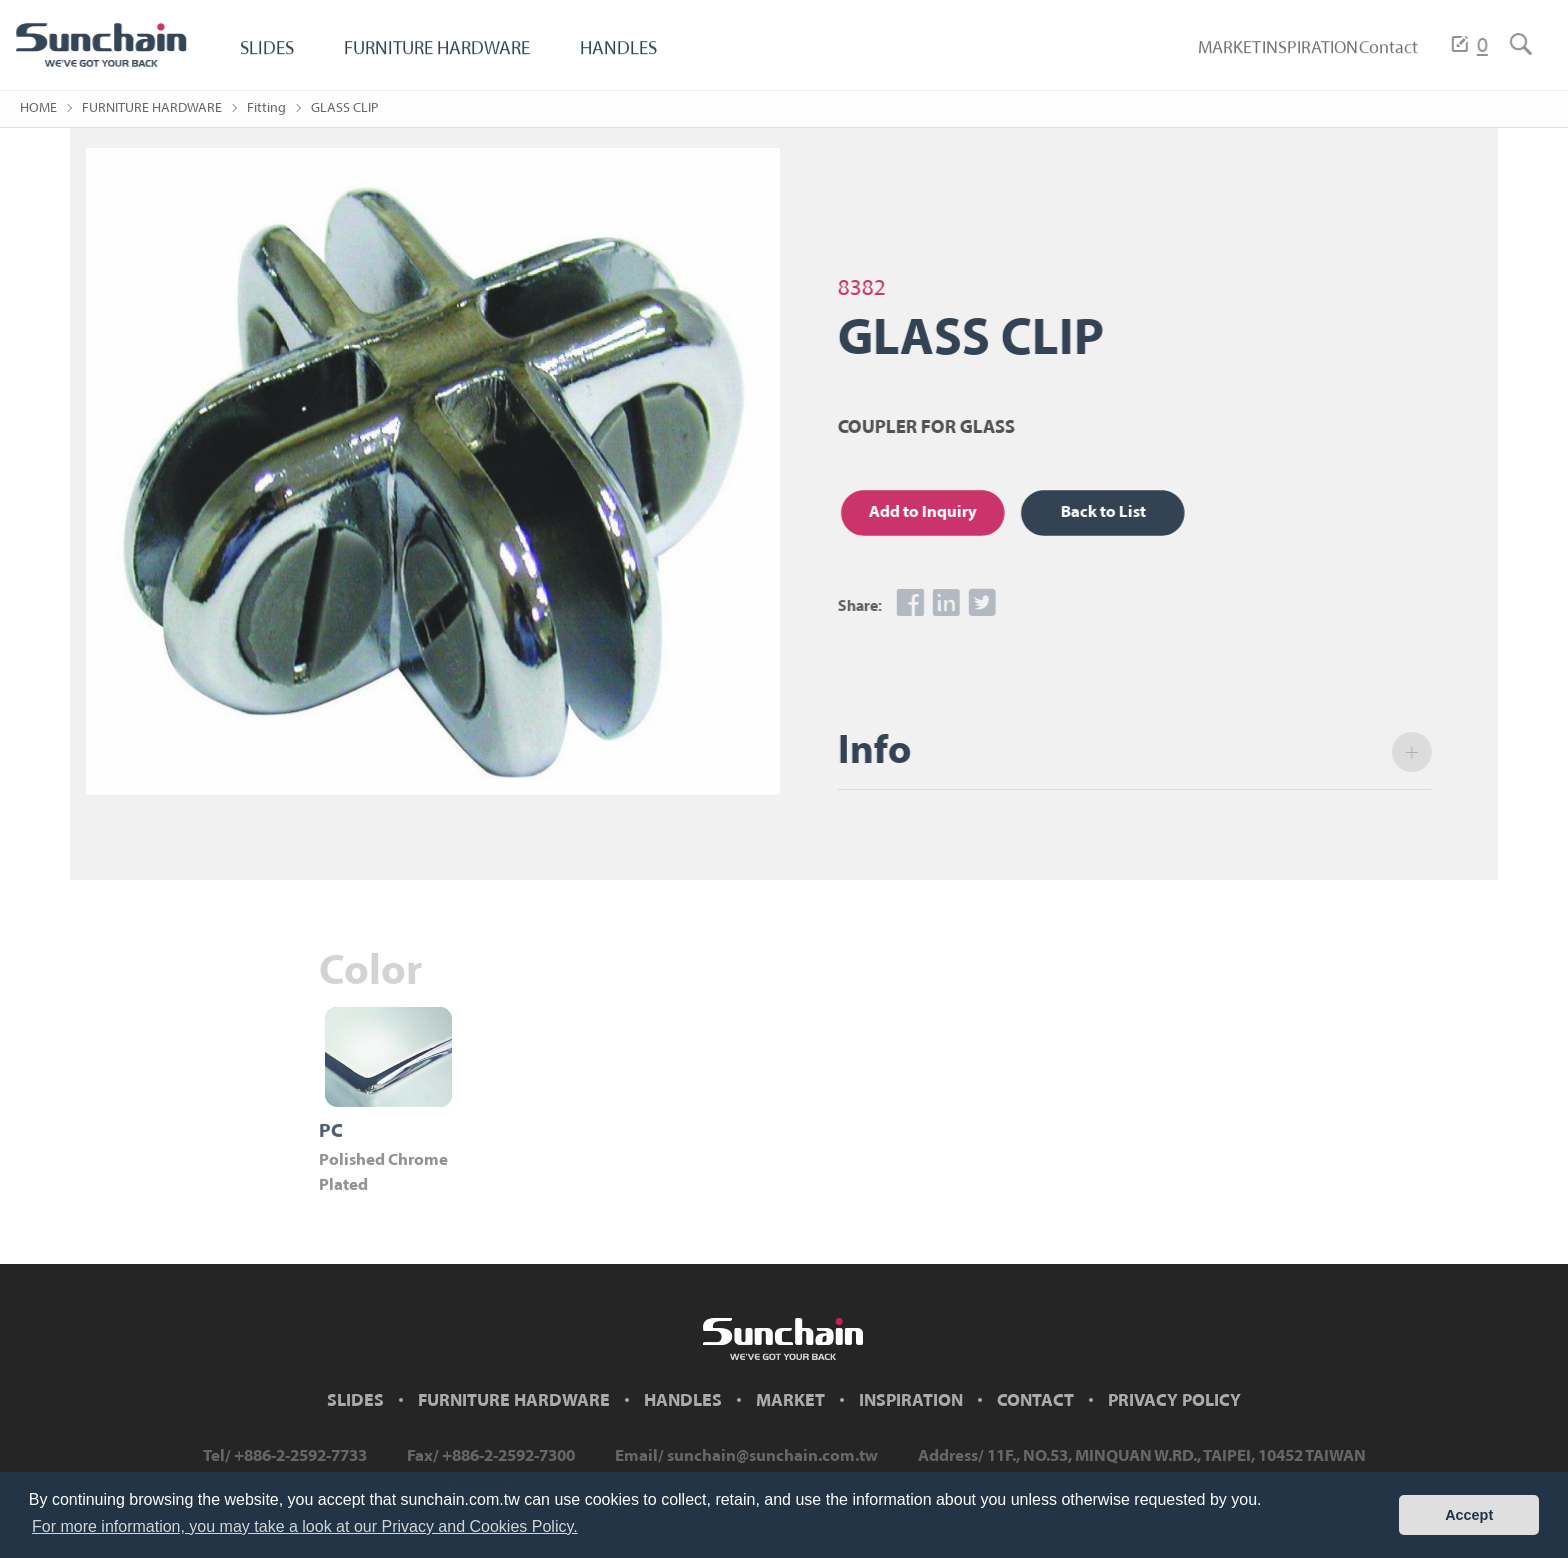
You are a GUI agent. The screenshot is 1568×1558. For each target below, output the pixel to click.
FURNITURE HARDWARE (452, 56)
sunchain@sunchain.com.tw (772, 1456)
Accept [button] (1469, 1515)
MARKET (1174, 57)
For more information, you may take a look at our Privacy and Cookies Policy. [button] (305, 1526)
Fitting (266, 108)
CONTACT (1035, 1401)
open (1420, 752)
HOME (38, 108)
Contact (1377, 57)
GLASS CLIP (344, 108)
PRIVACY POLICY (1174, 1401)
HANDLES (647, 56)
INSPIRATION (1277, 57)
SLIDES (269, 56)
